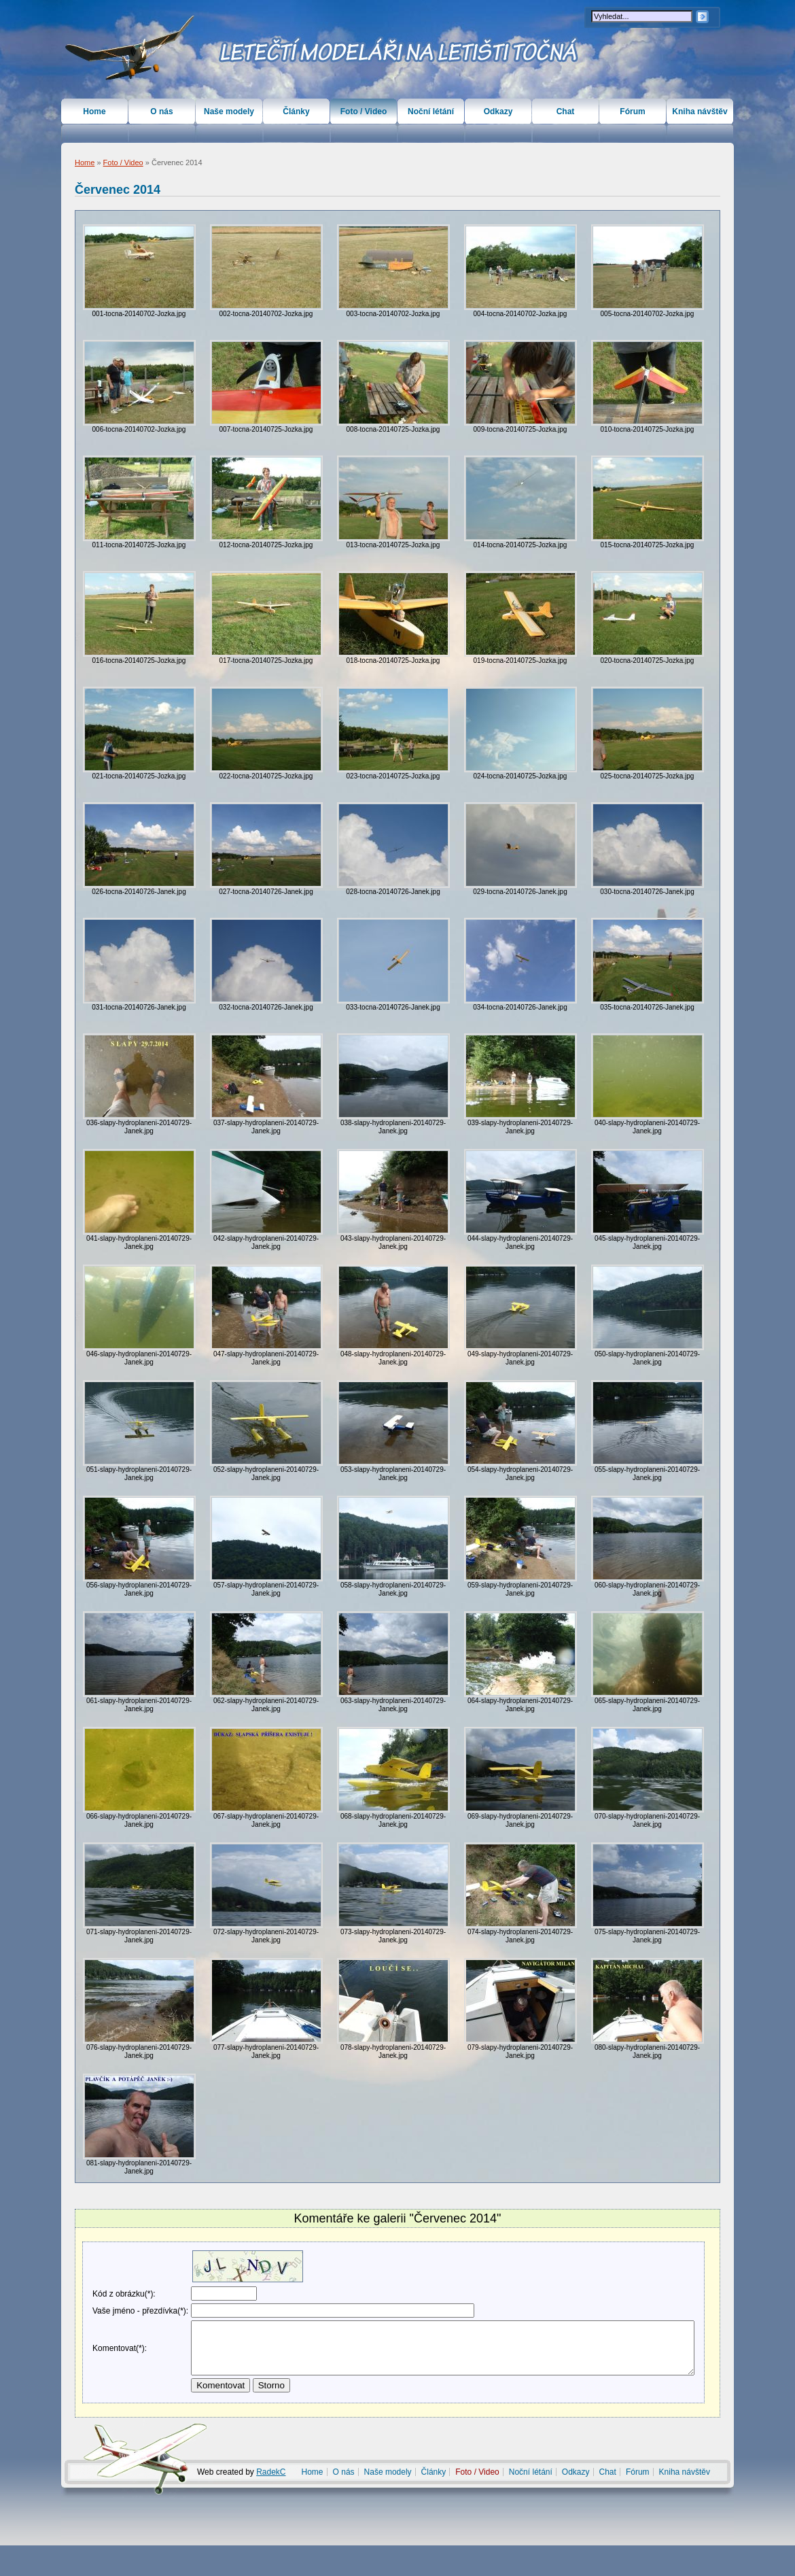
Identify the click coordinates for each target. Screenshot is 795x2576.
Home (84, 162)
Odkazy (498, 111)
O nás (161, 111)
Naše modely (229, 111)
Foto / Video (123, 162)
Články (296, 111)
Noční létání (431, 111)
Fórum (632, 111)
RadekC (270, 2502)
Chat (565, 111)
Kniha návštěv (699, 111)
